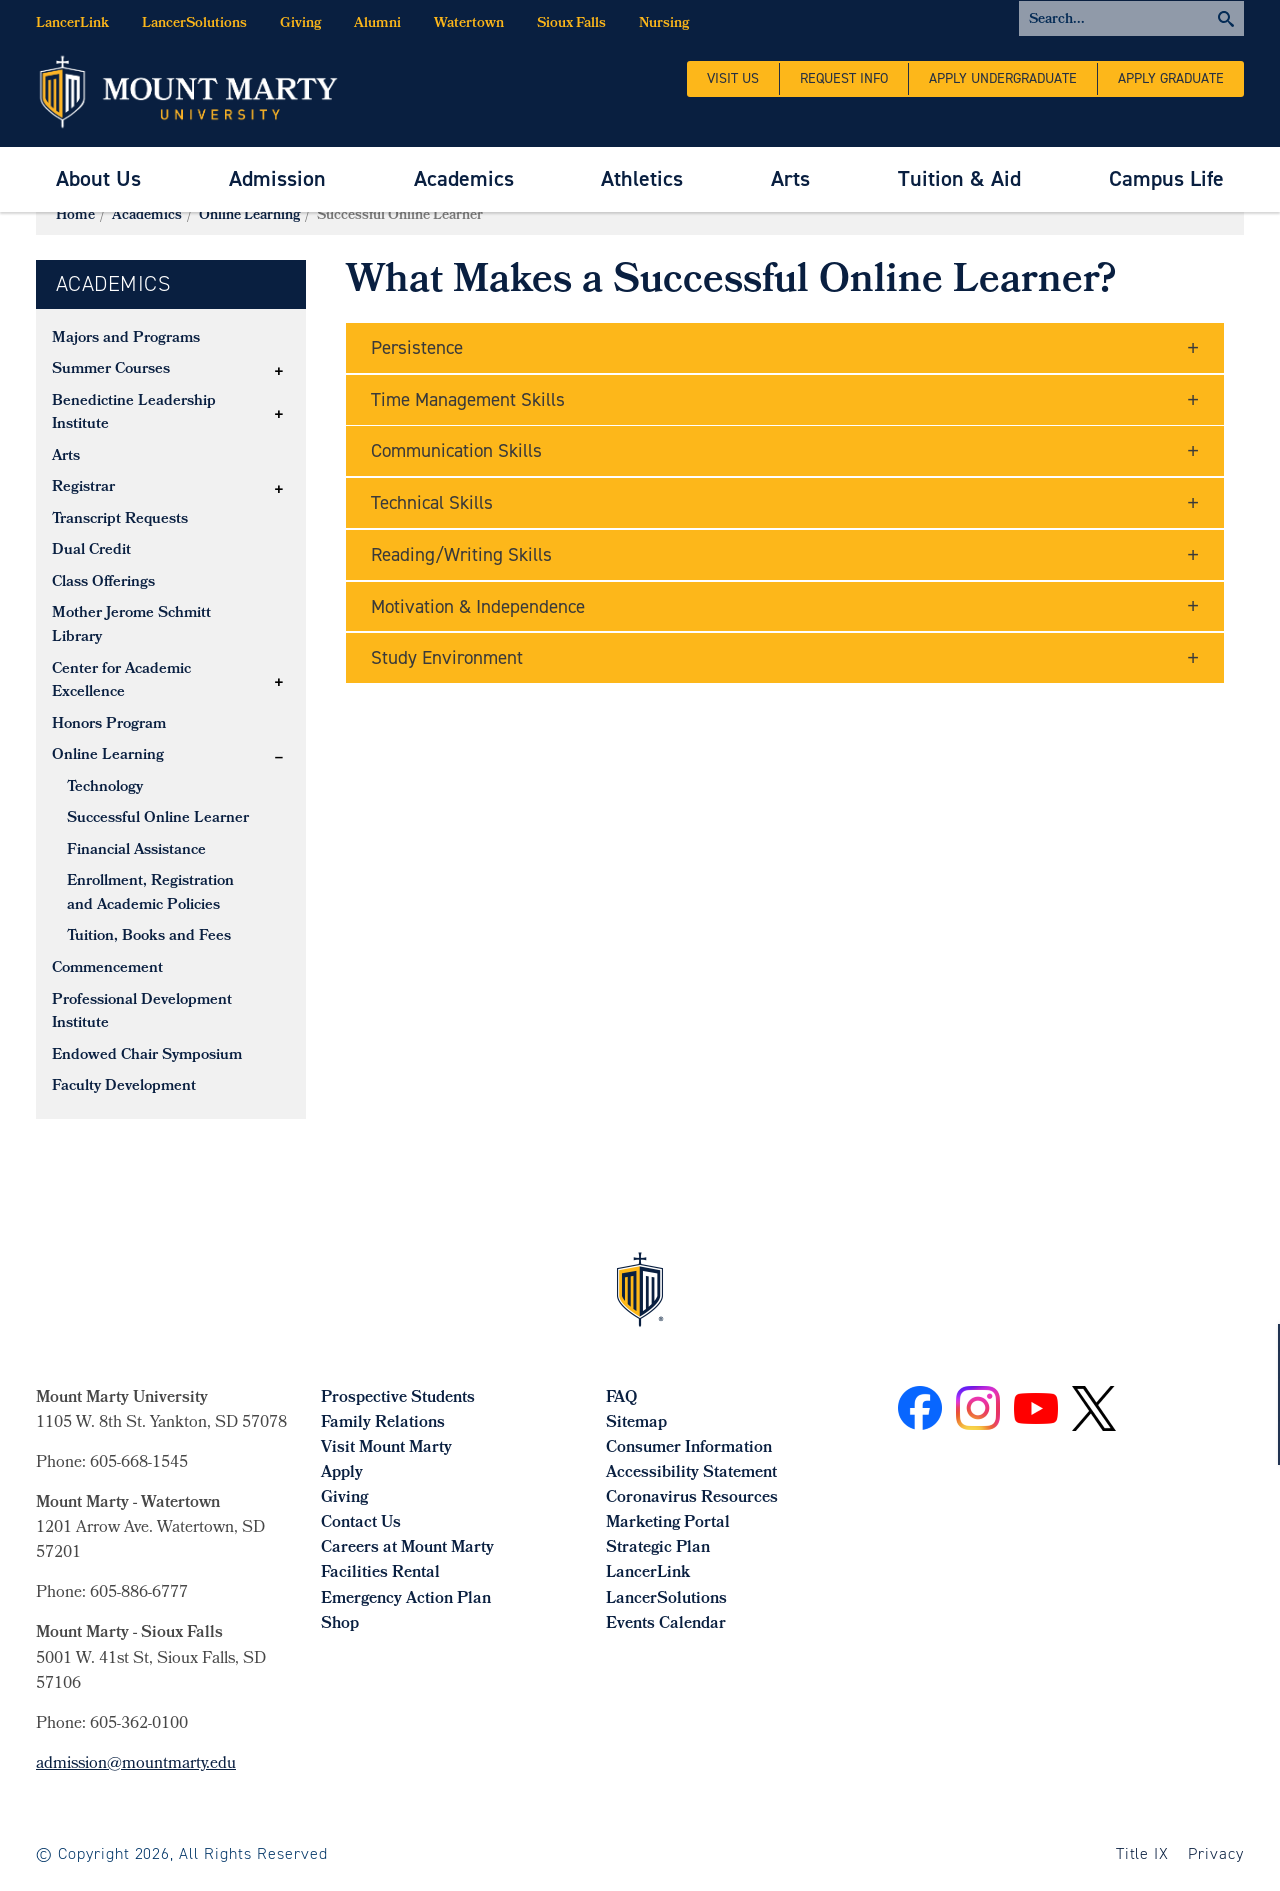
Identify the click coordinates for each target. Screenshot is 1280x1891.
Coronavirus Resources (692, 1498)
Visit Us (733, 78)
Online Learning (249, 216)
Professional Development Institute (142, 1013)
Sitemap (636, 1423)
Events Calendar (666, 1624)
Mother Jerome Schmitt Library (131, 626)
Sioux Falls (571, 24)
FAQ (621, 1398)
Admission (277, 178)
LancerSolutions (194, 24)
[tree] (171, 714)
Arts (790, 178)
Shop (340, 1624)
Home (75, 216)
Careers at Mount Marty (407, 1548)
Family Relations (383, 1423)
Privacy (1216, 1853)
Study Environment (447, 657)
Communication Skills (456, 450)
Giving (300, 24)
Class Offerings (103, 583)
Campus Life (1166, 178)
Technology (105, 788)
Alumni (377, 24)
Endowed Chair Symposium (147, 1056)
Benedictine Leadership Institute (134, 414)
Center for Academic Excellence (121, 682)
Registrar (83, 488)
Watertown (469, 24)
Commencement (107, 969)
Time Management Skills (468, 399)
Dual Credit (91, 551)
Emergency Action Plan (406, 1599)
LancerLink (72, 24)
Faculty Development (124, 1087)
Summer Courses (111, 370)
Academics (464, 178)
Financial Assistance (136, 851)
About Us (98, 178)
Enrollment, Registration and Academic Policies (150, 894)
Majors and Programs (126, 339)
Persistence (417, 347)
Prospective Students (398, 1398)
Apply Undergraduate (1003, 78)
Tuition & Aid (959, 178)
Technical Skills (432, 502)
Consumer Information (689, 1448)
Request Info (844, 78)
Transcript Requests (120, 520)
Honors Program (109, 725)
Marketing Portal (668, 1523)
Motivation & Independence (478, 606)
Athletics (642, 178)
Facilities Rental (380, 1573)
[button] (279, 371)
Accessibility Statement (691, 1473)
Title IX (1143, 1853)
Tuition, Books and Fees (149, 937)
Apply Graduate (1171, 78)
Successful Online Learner (158, 819)
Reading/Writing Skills (461, 554)
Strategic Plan (658, 1548)
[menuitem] (98, 179)
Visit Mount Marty (386, 1448)
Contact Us (361, 1523)
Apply (342, 1473)
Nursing (664, 24)
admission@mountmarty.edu (136, 1764)
